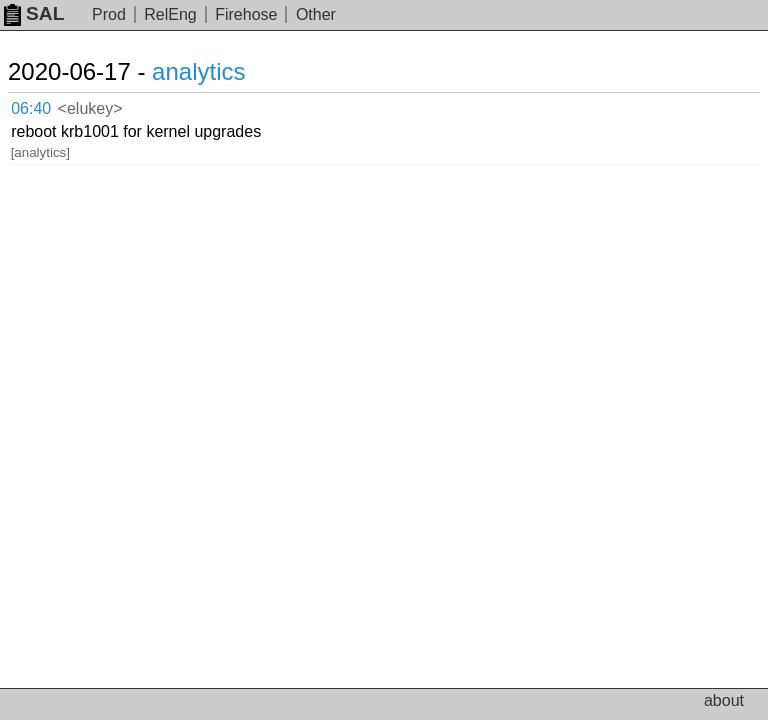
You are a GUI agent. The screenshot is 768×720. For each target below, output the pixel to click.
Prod (109, 14)
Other (316, 14)
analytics (198, 71)
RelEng (170, 14)
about (724, 700)
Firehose (246, 14)
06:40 (31, 108)
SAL (34, 13)
